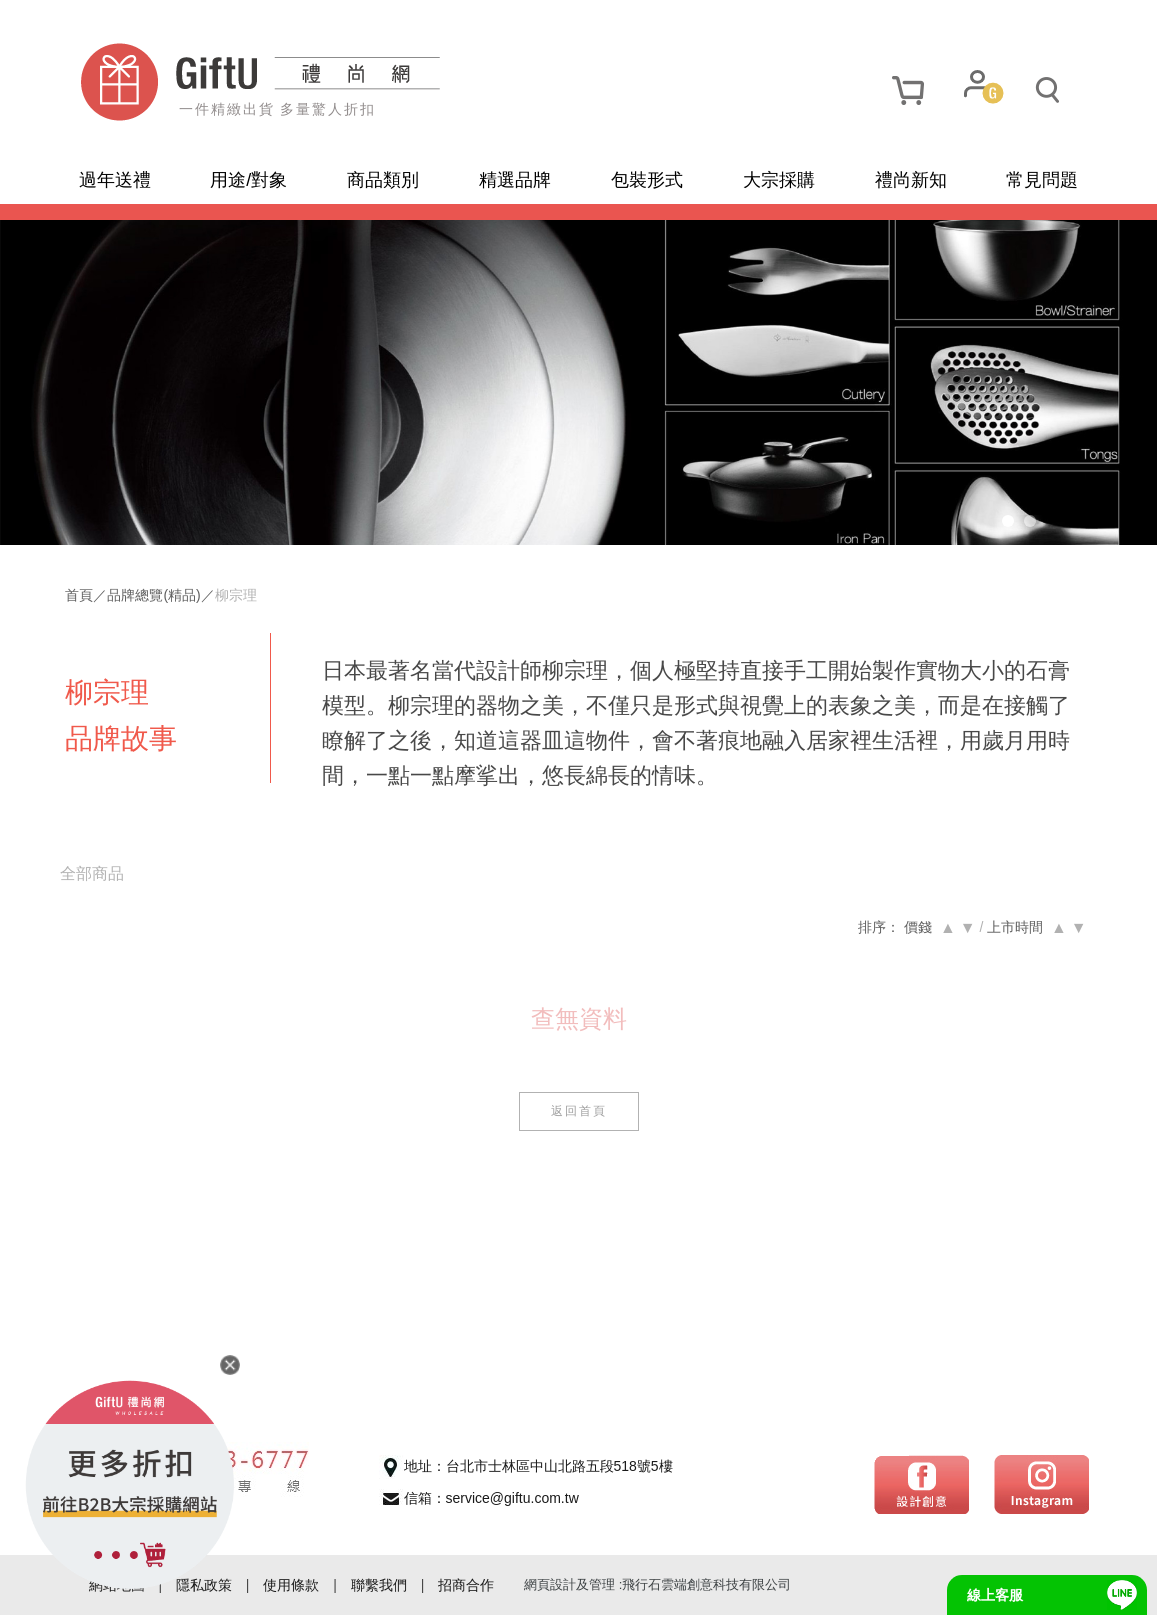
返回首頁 (579, 1111)
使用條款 (291, 1585)
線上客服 (995, 1595)
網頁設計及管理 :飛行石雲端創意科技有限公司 (657, 1584)
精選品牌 (515, 180)
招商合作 (466, 1585)
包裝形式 (647, 180)
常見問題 (1042, 180)
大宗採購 (779, 180)
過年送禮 (115, 180)
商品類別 (383, 180)
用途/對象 (248, 180)
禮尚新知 (911, 180)
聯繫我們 (379, 1585)
